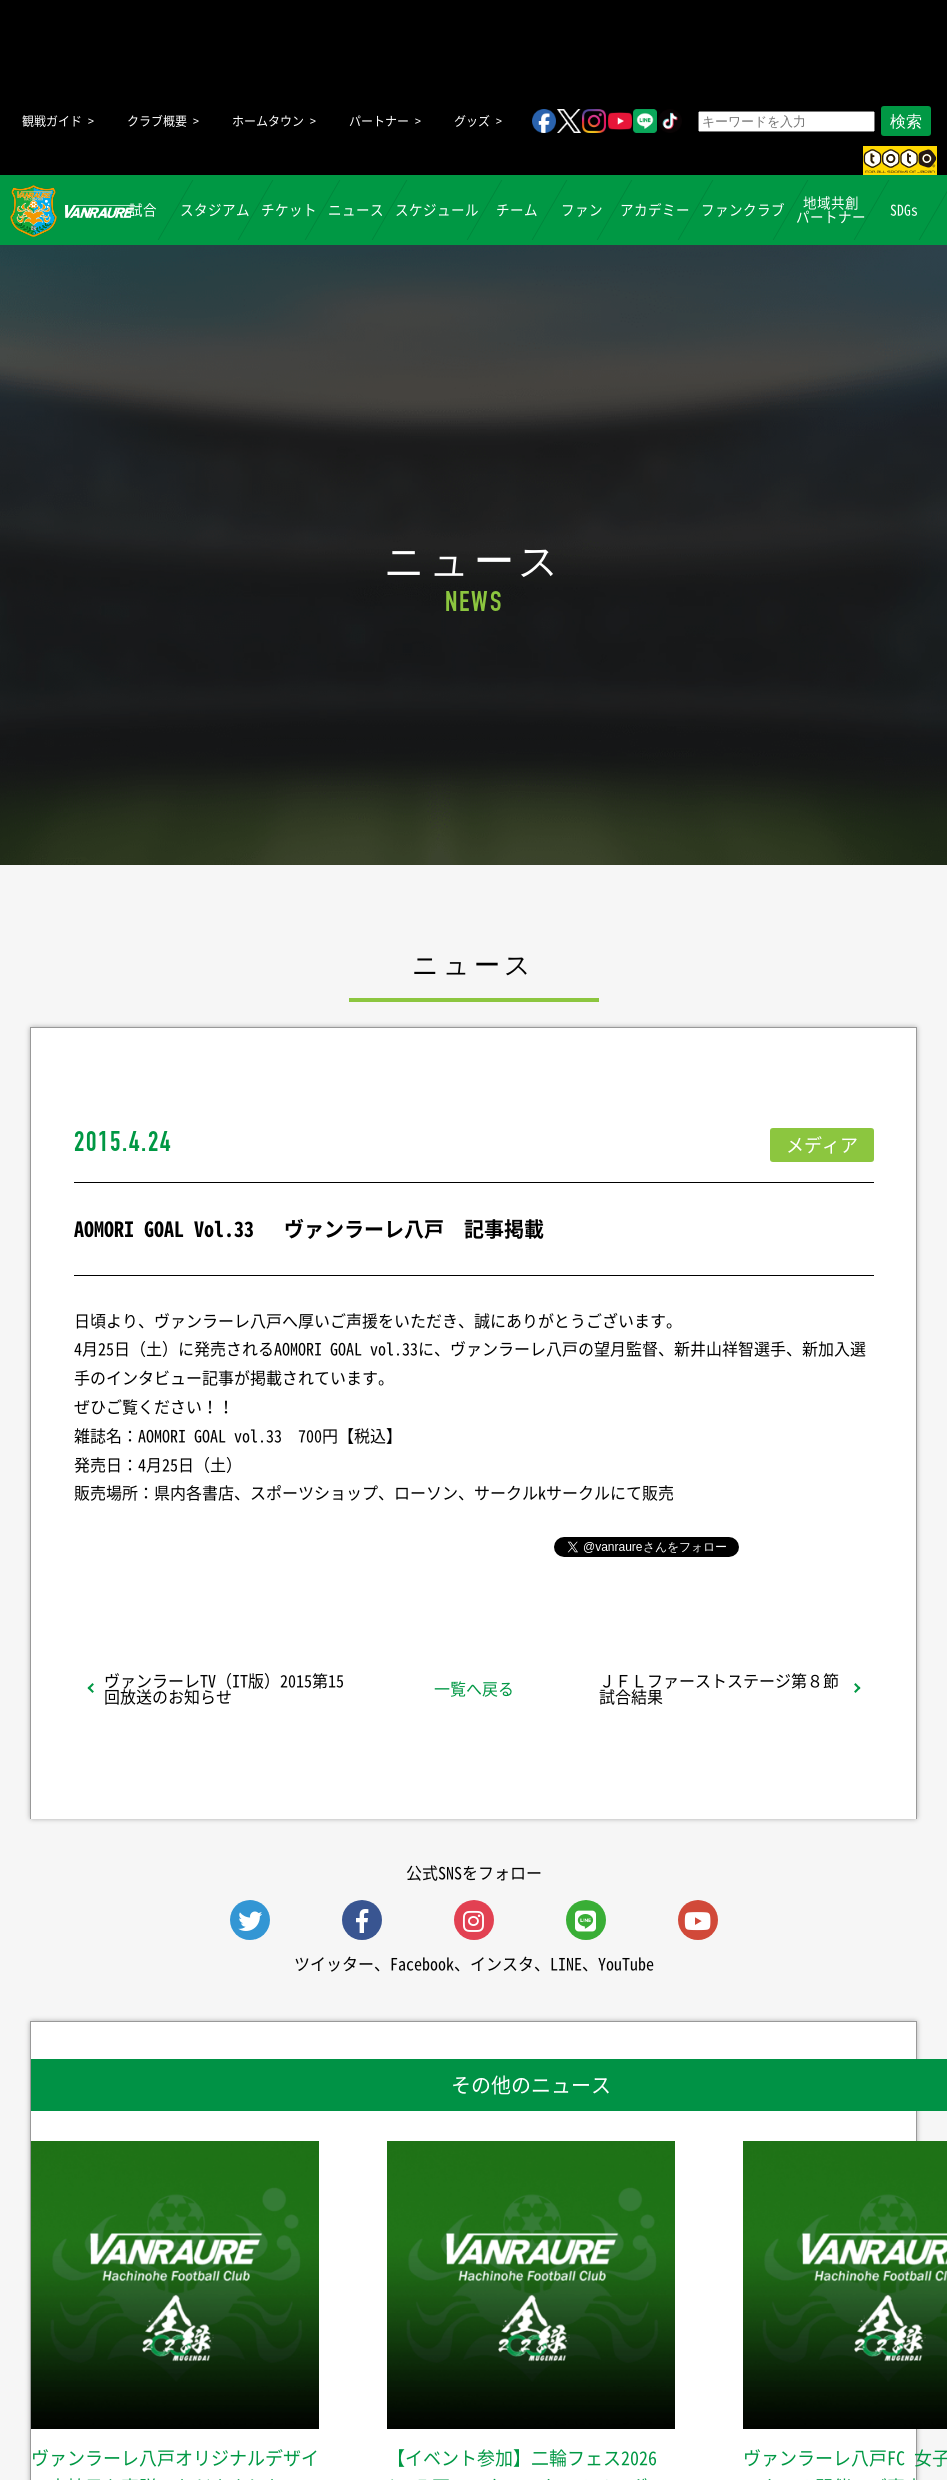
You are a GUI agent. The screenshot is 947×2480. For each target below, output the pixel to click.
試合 (142, 209)
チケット (289, 209)
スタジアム (215, 209)
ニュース (356, 209)
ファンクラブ (743, 209)
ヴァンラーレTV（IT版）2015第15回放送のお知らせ (224, 1688)
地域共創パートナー (831, 209)
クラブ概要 (157, 121)
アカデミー (655, 209)
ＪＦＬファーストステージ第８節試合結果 (719, 1688)
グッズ (472, 121)
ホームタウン (268, 121)
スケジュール (437, 209)
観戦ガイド (52, 121)
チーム (517, 209)
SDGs (904, 209)
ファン (582, 209)
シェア (232, 1545)
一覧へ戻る (474, 1688)
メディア (822, 1144)
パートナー (379, 121)
